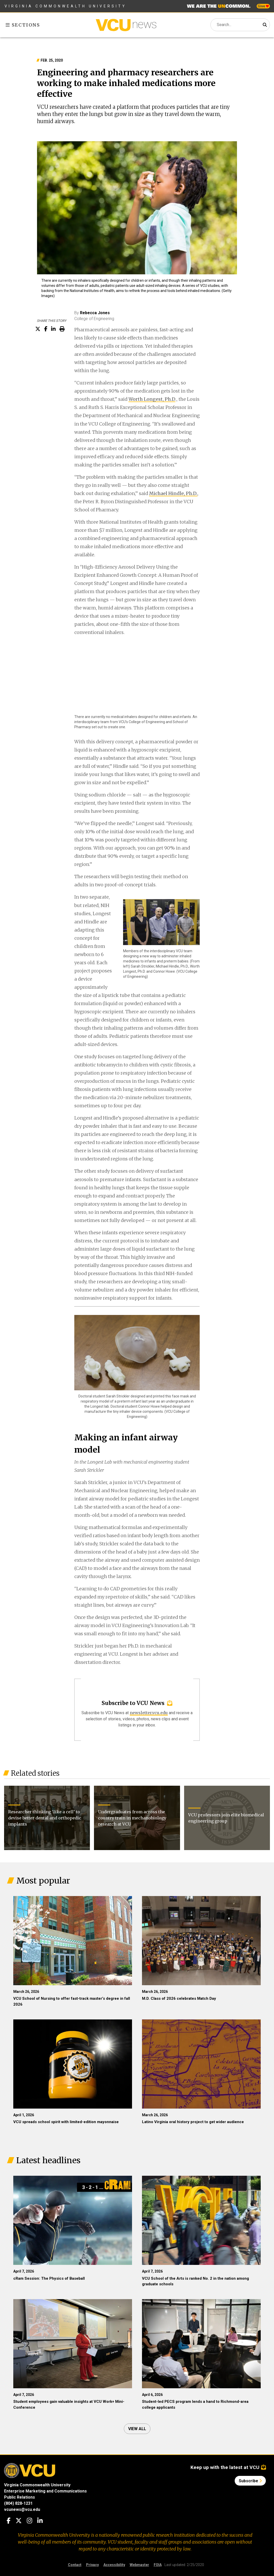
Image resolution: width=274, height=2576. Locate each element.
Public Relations (19, 2497)
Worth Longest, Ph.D (151, 399)
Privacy (92, 2565)
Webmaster (139, 2565)
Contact (74, 2565)
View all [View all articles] (137, 2428)
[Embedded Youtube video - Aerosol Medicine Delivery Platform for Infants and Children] (137, 676)
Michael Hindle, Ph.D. (173, 493)
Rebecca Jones (95, 313)
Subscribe (250, 2480)
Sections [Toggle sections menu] (23, 25)
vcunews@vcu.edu (22, 2509)
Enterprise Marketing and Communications (45, 2491)
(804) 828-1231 (18, 2503)
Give (263, 6)
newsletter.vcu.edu (149, 1712)
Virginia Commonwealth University (65, 6)
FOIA (158, 2565)
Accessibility (114, 2565)
